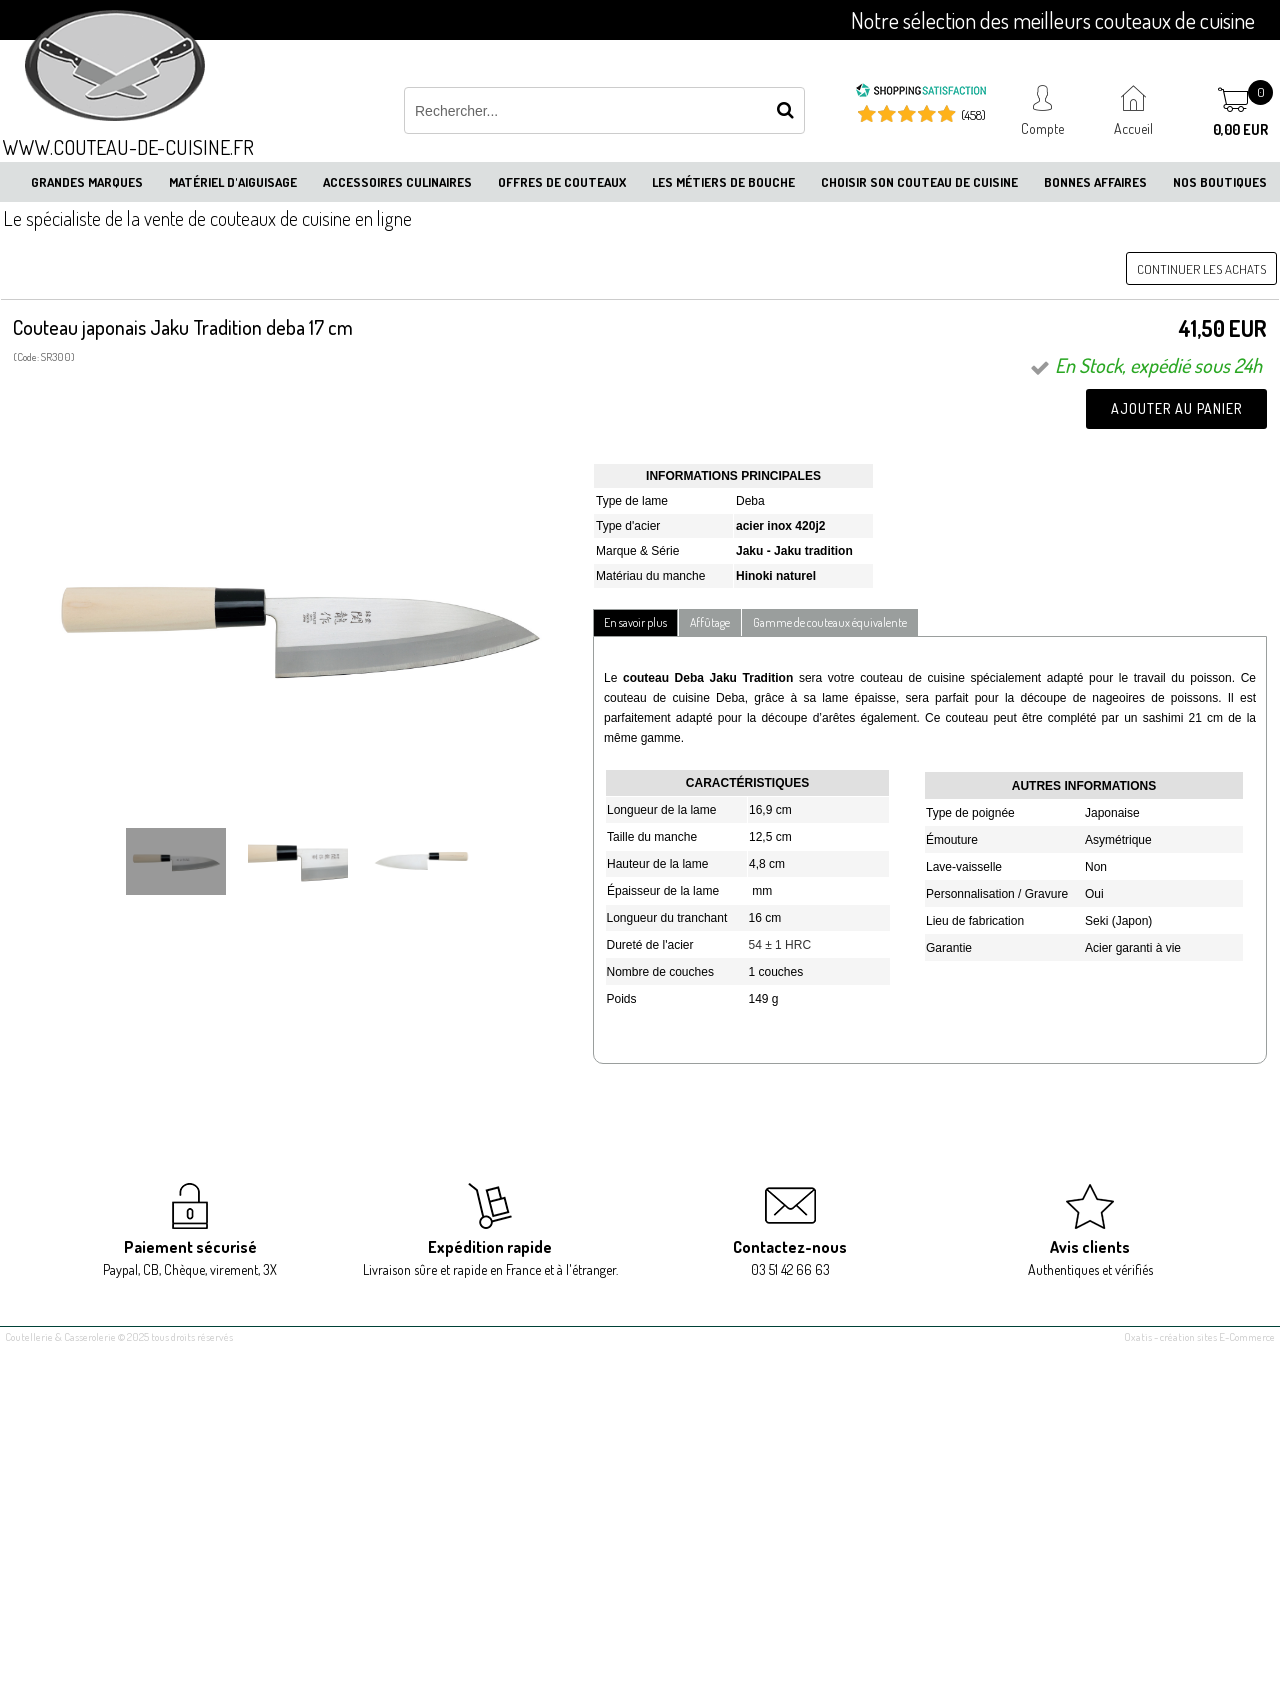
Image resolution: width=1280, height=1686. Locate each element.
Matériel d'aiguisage (233, 182)
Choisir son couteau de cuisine (919, 182)
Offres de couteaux (562, 182)
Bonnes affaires (1095, 182)
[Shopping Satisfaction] (921, 93)
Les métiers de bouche (723, 182)
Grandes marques (87, 182)
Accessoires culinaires (397, 182)
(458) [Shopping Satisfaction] (973, 115)
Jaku (751, 551)
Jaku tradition (813, 551)
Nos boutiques (1220, 182)
